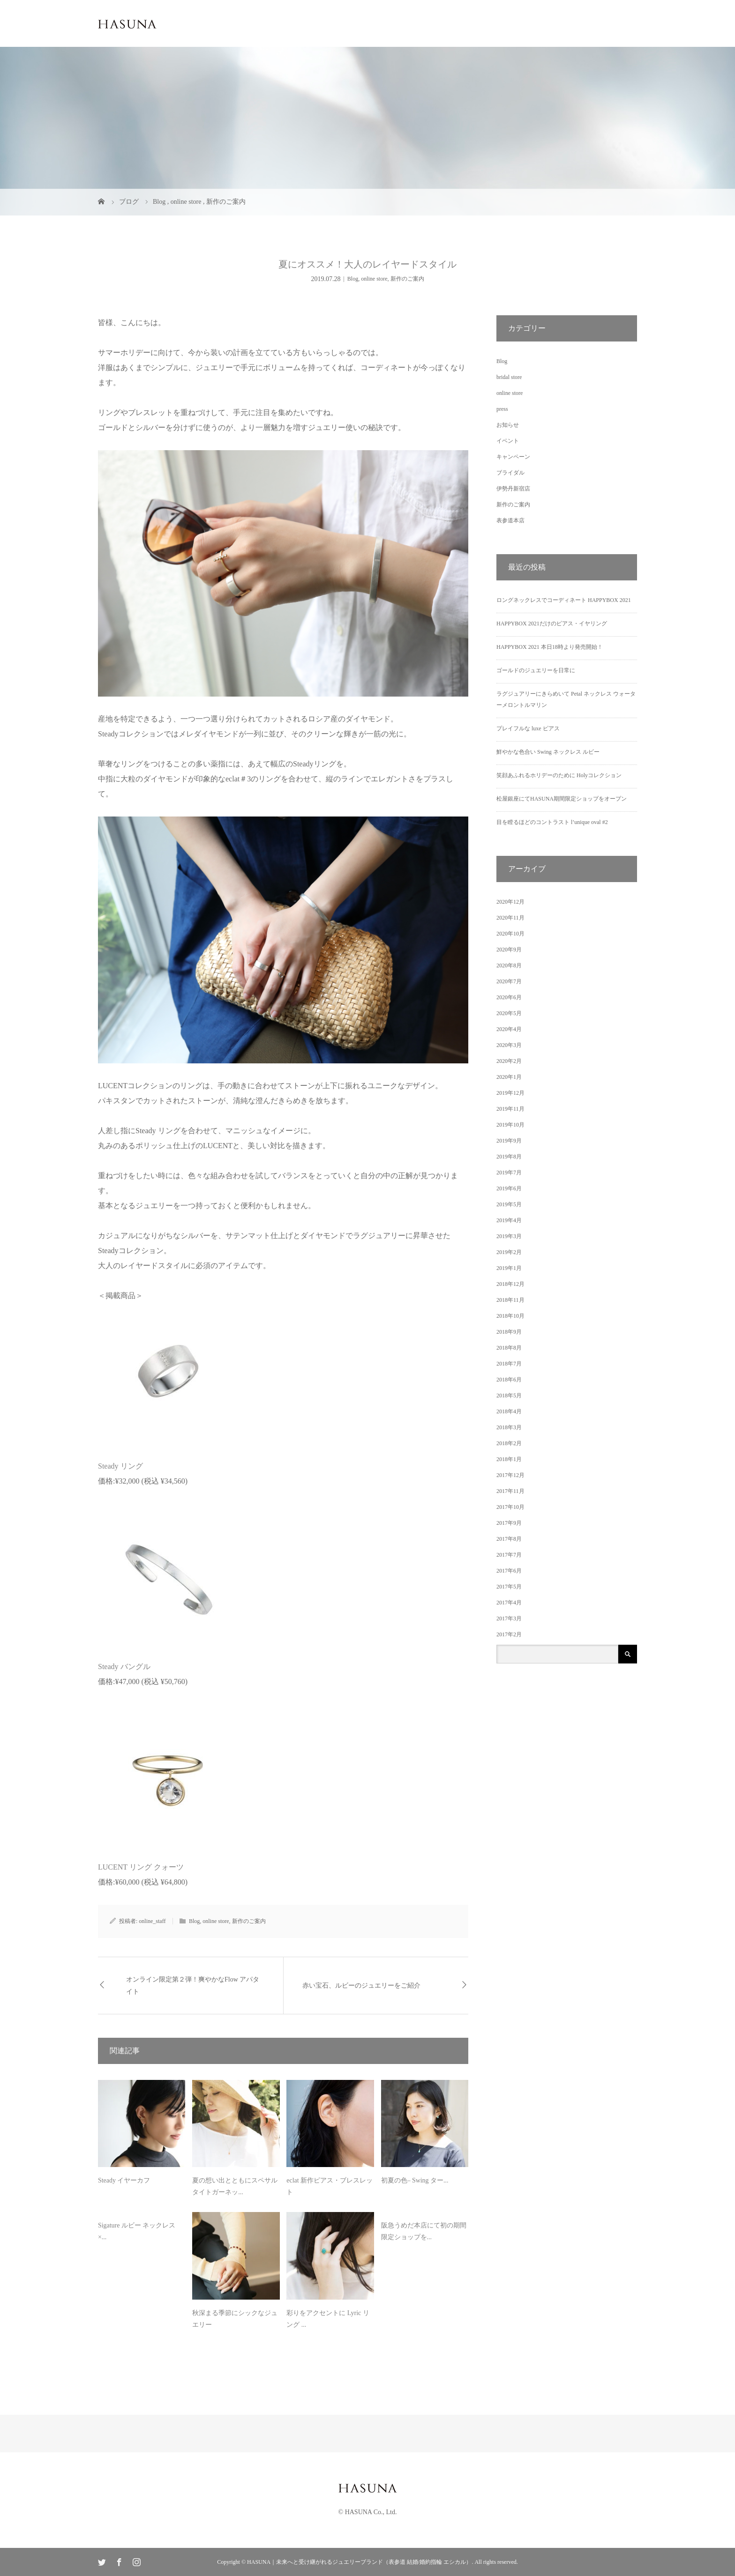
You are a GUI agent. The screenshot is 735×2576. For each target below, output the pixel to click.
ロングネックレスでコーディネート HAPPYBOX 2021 (563, 600)
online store (374, 278)
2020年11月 (510, 917)
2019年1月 (509, 1268)
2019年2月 (509, 1252)
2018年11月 (510, 1300)
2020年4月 (509, 1029)
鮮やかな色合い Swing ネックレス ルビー (548, 752)
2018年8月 (509, 1347)
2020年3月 (509, 1045)
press (502, 409)
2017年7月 (509, 1555)
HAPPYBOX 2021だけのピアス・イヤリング (551, 623)
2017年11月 (510, 1491)
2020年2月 (509, 1061)
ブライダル (510, 472)
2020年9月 (509, 949)
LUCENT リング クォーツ (141, 1867)
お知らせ (507, 425)
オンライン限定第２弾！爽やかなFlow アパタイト (192, 1985)
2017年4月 (509, 1602)
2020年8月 (509, 965)
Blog (352, 278)
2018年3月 (509, 1427)
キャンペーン (513, 456)
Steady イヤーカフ (124, 2180)
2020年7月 (509, 981)
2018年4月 (509, 1411)
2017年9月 (509, 1523)
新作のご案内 (407, 278)
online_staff (152, 1921)
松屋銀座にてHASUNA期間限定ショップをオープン (561, 798)
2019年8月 (509, 1156)
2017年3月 (509, 1618)
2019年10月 (510, 1124)
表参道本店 (510, 520)
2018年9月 (509, 1332)
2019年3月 (509, 1236)
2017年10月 (510, 1507)
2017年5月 (509, 1586)
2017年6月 (509, 1570)
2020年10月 (510, 933)
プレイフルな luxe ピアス (528, 728)
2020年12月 (510, 901)
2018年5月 (509, 1395)
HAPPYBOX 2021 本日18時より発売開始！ (549, 647)
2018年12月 (510, 1284)
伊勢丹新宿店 (513, 488)
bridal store (509, 377)
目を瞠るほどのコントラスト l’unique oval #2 (552, 822)
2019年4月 (509, 1220)
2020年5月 (509, 1013)
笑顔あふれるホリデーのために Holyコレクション (559, 775)
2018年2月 (509, 1443)
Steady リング (120, 1466)
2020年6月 (509, 997)
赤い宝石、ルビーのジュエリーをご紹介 (361, 1985)
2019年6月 (509, 1188)
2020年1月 (509, 1077)
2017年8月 (509, 1539)
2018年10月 (510, 1316)
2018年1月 (509, 1459)
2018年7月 (509, 1363)
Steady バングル (124, 1666)
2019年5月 (509, 1204)
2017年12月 (510, 1475)
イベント (507, 441)
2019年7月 (509, 1172)
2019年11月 (510, 1109)
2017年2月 (509, 1634)
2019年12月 (510, 1093)
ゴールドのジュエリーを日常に (535, 670)
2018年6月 (509, 1379)
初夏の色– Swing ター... (415, 2180)
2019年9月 (509, 1140)
